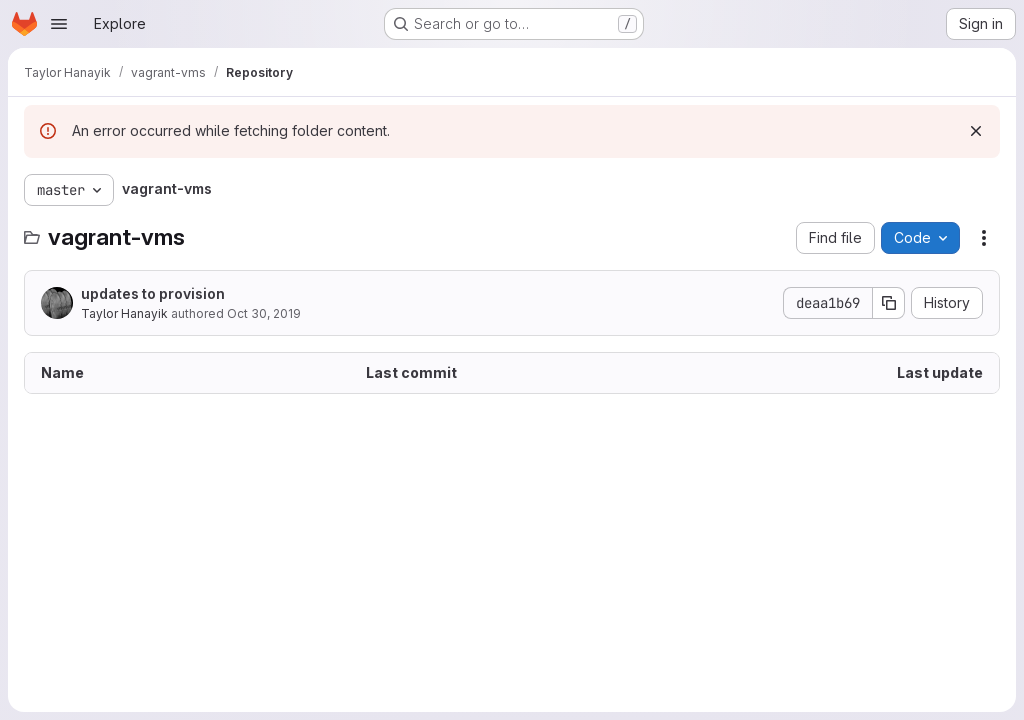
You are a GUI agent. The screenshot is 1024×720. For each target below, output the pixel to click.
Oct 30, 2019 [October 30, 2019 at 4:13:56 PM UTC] (264, 313)
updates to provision (153, 293)
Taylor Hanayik (124, 313)
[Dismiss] (976, 131)
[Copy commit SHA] (889, 303)
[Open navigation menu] (59, 24)
